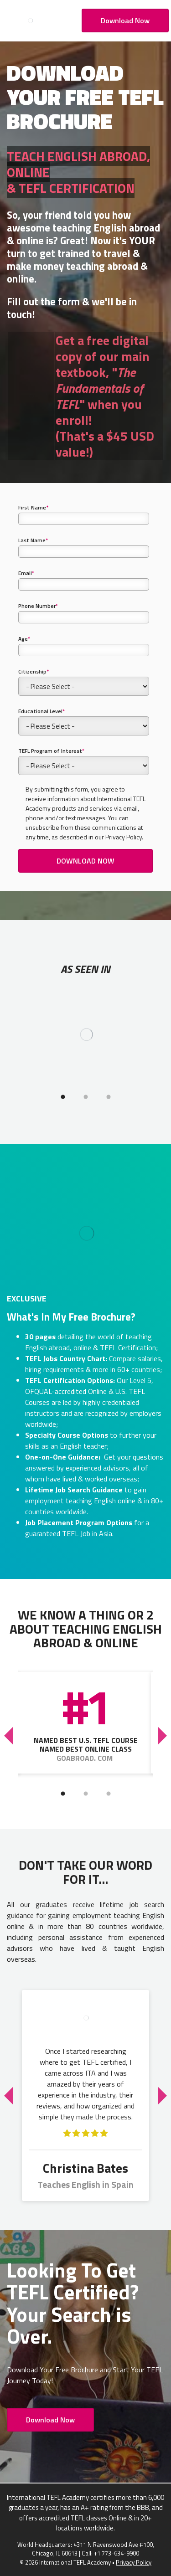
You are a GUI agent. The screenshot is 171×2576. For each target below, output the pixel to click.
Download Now (125, 20)
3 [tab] (108, 1097)
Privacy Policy (133, 2562)
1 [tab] (63, 1097)
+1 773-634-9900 (116, 2553)
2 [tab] (86, 1097)
